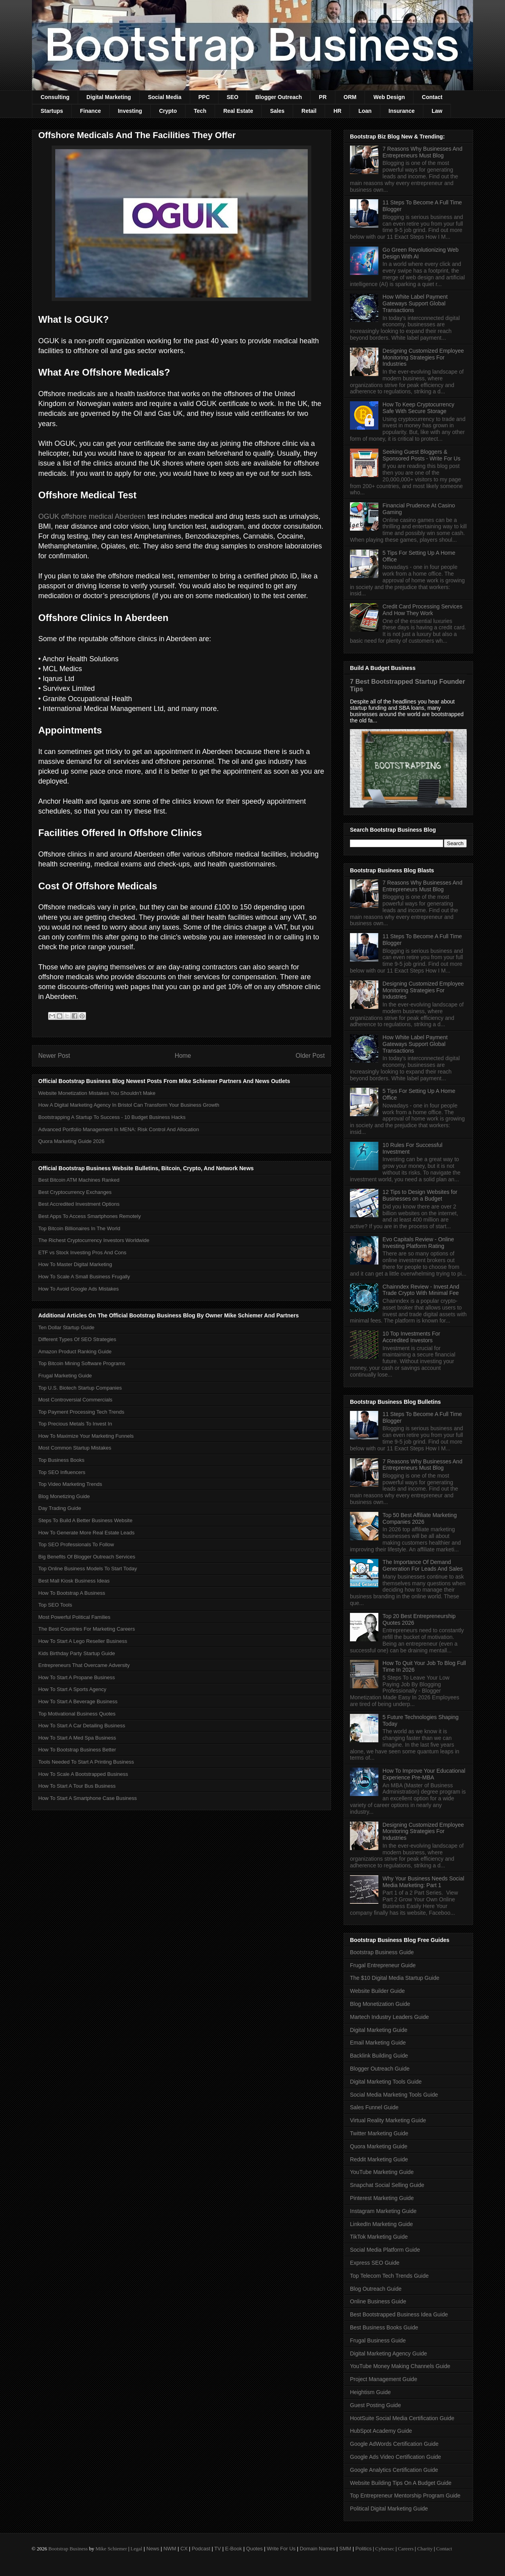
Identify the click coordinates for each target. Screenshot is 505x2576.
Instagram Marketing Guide (383, 2211)
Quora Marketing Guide (379, 2146)
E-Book (233, 2549)
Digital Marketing (108, 97)
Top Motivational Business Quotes (77, 1714)
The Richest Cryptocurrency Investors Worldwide (94, 1240)
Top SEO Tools (55, 1605)
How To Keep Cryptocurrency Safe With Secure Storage (418, 407)
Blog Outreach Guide (376, 2289)
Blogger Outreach (278, 97)
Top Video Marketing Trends (70, 1484)
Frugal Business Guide (378, 2340)
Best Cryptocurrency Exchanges (75, 1192)
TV (217, 2549)
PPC (204, 97)
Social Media (164, 97)
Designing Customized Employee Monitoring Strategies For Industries (423, 357)
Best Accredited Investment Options (79, 1204)
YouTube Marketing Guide (382, 2172)
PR (322, 97)
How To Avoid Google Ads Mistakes (78, 1289)
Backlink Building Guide (379, 2055)
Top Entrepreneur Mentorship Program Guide (405, 2495)
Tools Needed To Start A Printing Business (86, 1762)
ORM (350, 97)
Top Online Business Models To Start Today (87, 1568)
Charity (424, 2549)
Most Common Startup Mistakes (74, 1448)
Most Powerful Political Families (74, 1617)
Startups (52, 111)
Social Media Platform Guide (385, 2250)
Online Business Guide (378, 2301)
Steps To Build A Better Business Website (85, 1520)
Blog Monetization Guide (380, 2004)
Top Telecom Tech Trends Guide (389, 2276)
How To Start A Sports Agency (72, 1689)
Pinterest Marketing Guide (382, 2198)
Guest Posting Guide (375, 2405)
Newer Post (54, 1055)
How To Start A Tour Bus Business (77, 1786)
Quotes (254, 2549)
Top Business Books (61, 1460)
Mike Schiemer (111, 2549)
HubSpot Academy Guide (381, 2431)
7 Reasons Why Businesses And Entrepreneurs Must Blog (422, 152)
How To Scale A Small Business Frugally (84, 1277)
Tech (200, 111)
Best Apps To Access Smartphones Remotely (89, 1216)
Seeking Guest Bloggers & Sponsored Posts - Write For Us (421, 455)
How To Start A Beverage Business (78, 1701)
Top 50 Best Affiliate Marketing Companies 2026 (420, 1518)
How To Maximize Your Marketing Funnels (86, 1436)
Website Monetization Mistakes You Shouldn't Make (96, 1093)
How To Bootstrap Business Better (77, 1750)
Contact (432, 97)
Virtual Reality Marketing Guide (388, 2120)
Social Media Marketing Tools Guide (394, 2094)
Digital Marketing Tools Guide (386, 2081)
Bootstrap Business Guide (382, 1952)
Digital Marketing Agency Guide (388, 2353)
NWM (169, 2549)
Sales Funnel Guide (374, 2107)
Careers (406, 2549)
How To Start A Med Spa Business (77, 1738)
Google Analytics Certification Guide (394, 2470)
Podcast (201, 2549)
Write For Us (281, 2549)
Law (437, 111)
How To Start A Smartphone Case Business (87, 1798)
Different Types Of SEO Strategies (77, 1339)
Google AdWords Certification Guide (394, 2444)
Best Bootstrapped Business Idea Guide (399, 2314)
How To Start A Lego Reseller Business (82, 1641)
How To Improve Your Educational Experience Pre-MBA (424, 1774)
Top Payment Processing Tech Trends (81, 1412)
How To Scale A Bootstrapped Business (83, 1774)
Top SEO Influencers (61, 1472)
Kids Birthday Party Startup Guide (76, 1653)
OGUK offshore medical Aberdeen (92, 516)
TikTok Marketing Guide (379, 2237)
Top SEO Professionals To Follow (76, 1544)
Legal (136, 2549)
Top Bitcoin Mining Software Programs (81, 1363)
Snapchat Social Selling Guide (387, 2185)
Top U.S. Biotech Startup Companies (80, 1388)
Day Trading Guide (59, 1508)
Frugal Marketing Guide (65, 1376)
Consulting (55, 97)
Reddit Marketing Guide (379, 2159)
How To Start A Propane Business (76, 1677)
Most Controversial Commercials (75, 1400)
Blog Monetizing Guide (64, 1496)
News (152, 2549)
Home (183, 1055)
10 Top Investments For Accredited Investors (411, 1336)
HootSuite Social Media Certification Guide (402, 2418)
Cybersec (384, 2549)
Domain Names (317, 2549)
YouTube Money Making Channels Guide (400, 2366)
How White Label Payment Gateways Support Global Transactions (415, 303)
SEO (233, 97)
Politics (363, 2549)
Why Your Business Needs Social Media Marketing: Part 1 (423, 1881)
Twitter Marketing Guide (379, 2133)
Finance (90, 111)
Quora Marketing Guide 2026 (71, 1141)
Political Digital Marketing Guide (389, 2508)
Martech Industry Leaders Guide (389, 2017)
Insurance (402, 111)
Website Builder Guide (377, 1991)
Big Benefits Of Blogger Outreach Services (86, 1557)
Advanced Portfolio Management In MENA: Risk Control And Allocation (118, 1129)
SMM (345, 2549)
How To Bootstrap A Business (71, 1593)
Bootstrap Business (68, 2549)
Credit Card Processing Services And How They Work (422, 609)
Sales (277, 111)
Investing (130, 111)
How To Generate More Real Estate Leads (86, 1533)
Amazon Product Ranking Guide (75, 1351)
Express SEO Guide (374, 2263)
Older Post (310, 1055)
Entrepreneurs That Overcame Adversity (84, 1665)
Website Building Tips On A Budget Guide (400, 2483)
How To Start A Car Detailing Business (81, 1726)
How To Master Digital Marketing (75, 1264)
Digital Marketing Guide (379, 2030)
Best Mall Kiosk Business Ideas (74, 1581)
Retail (308, 111)
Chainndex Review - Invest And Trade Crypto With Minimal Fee (421, 1289)
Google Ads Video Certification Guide (395, 2457)
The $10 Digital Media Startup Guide (394, 1978)
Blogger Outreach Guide (380, 2068)
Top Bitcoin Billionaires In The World (79, 1228)
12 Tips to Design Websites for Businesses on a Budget (420, 1195)
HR (337, 111)
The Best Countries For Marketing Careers (86, 1629)
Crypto (168, 111)
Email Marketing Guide (378, 2042)
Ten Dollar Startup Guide (66, 1327)
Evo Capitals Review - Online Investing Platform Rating (418, 1242)
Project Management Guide (383, 2379)
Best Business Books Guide (384, 2327)
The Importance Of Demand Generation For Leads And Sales (423, 1565)
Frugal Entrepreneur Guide (383, 1965)
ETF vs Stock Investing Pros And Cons (82, 1252)
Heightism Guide (370, 2392)
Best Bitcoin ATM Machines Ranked (79, 1180)
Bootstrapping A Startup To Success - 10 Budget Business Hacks (111, 1117)
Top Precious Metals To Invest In (75, 1424)
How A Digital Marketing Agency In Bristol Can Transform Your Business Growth (128, 1105)
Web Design (389, 97)
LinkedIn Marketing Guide (381, 2224)
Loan (364, 111)
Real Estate (238, 111)
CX (183, 2549)
